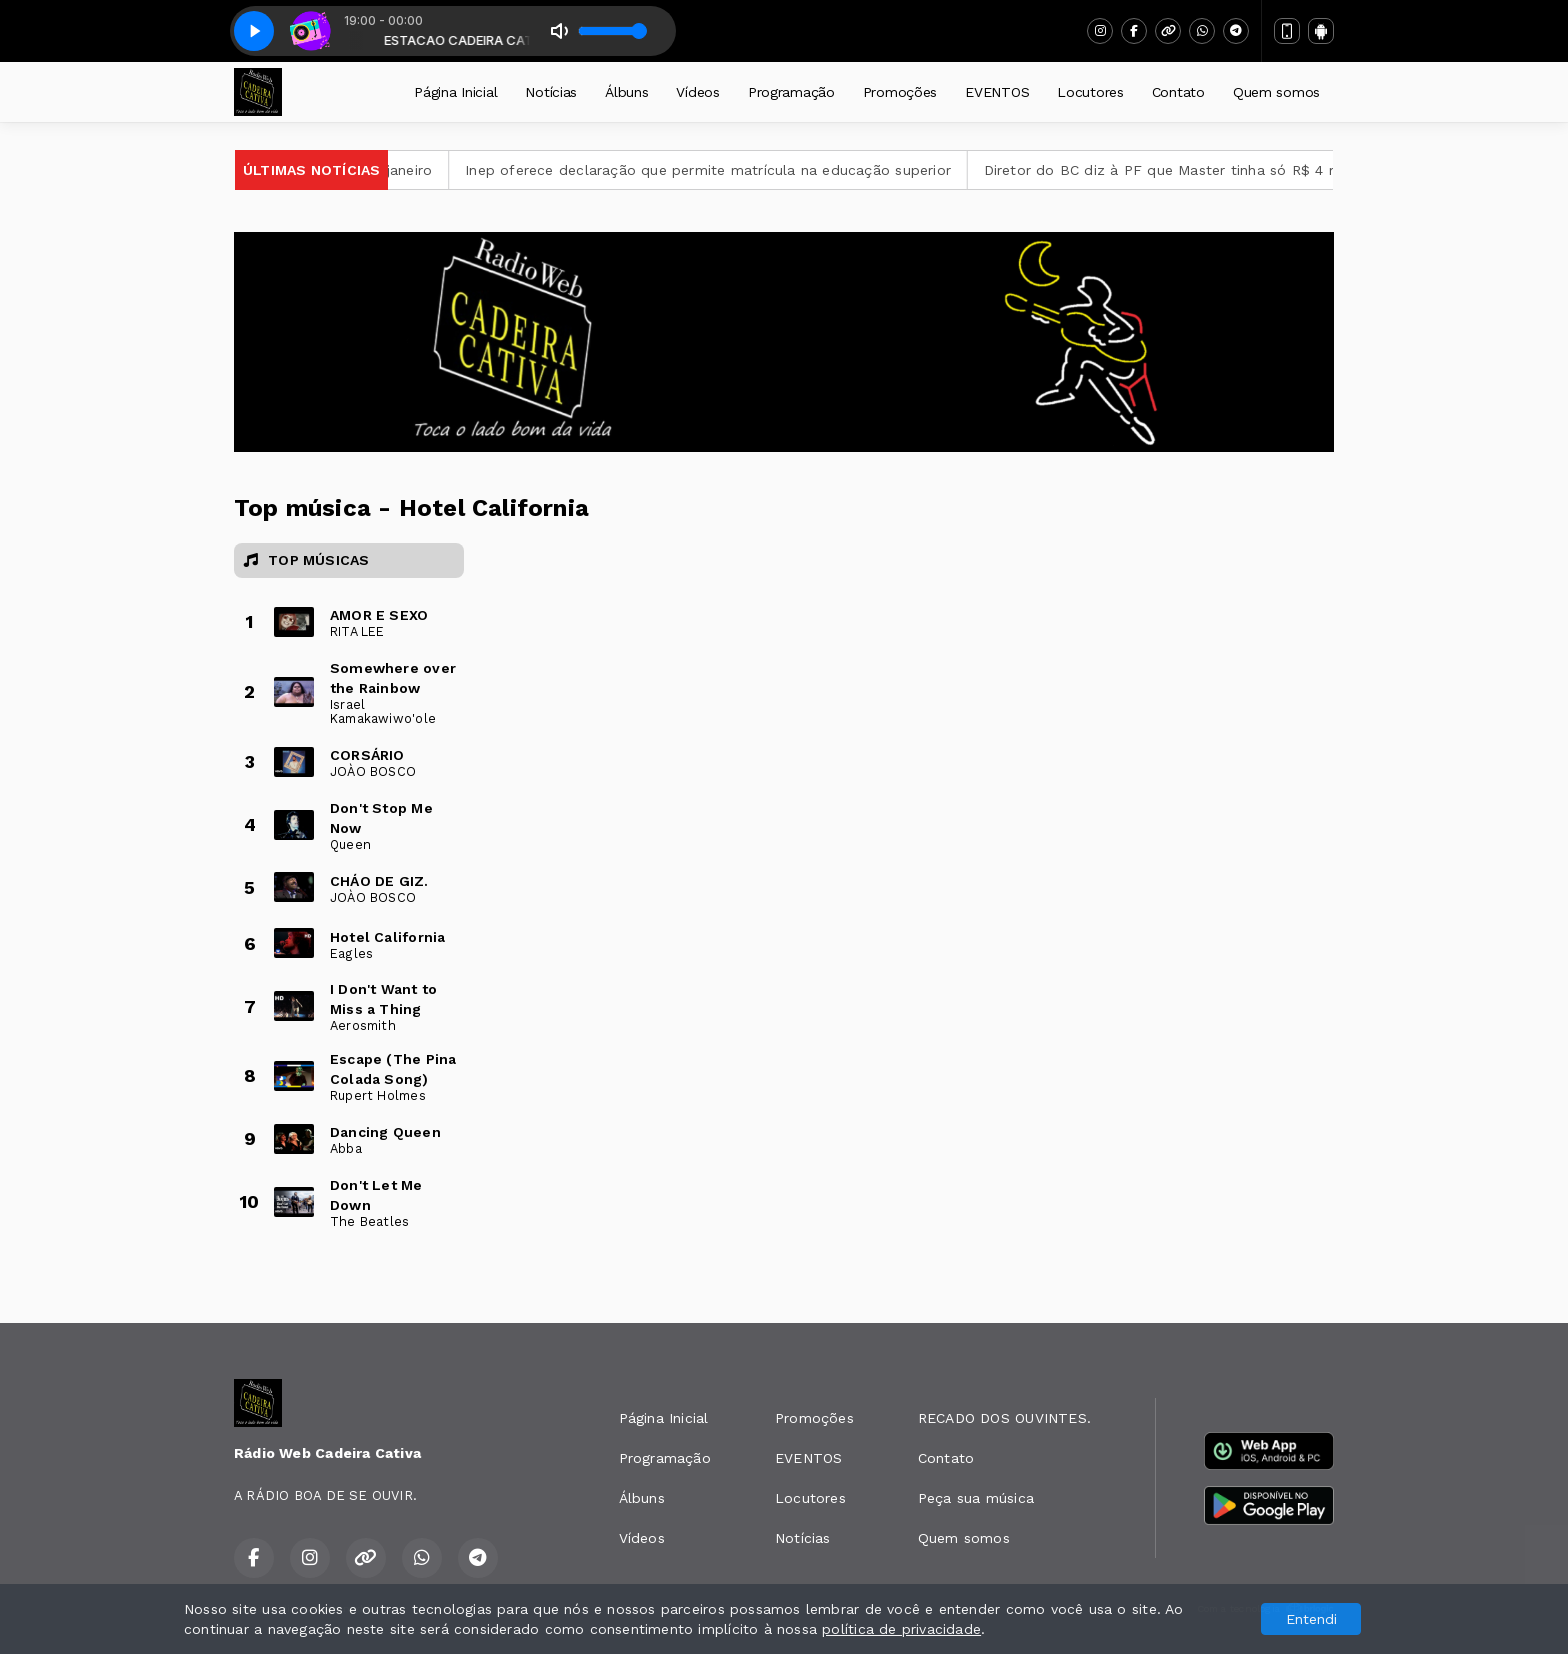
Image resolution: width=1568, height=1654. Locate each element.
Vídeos (697, 92)
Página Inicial (455, 92)
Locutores (1090, 92)
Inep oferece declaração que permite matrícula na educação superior (728, 170)
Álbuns (626, 92)
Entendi (1311, 1619)
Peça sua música (976, 1498)
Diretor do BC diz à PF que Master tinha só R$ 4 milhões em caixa (1236, 170)
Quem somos (1276, 92)
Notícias (551, 92)
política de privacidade (901, 1629)
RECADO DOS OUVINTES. (1004, 1418)
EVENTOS (997, 92)
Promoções (900, 92)
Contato (1178, 92)
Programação (791, 92)
